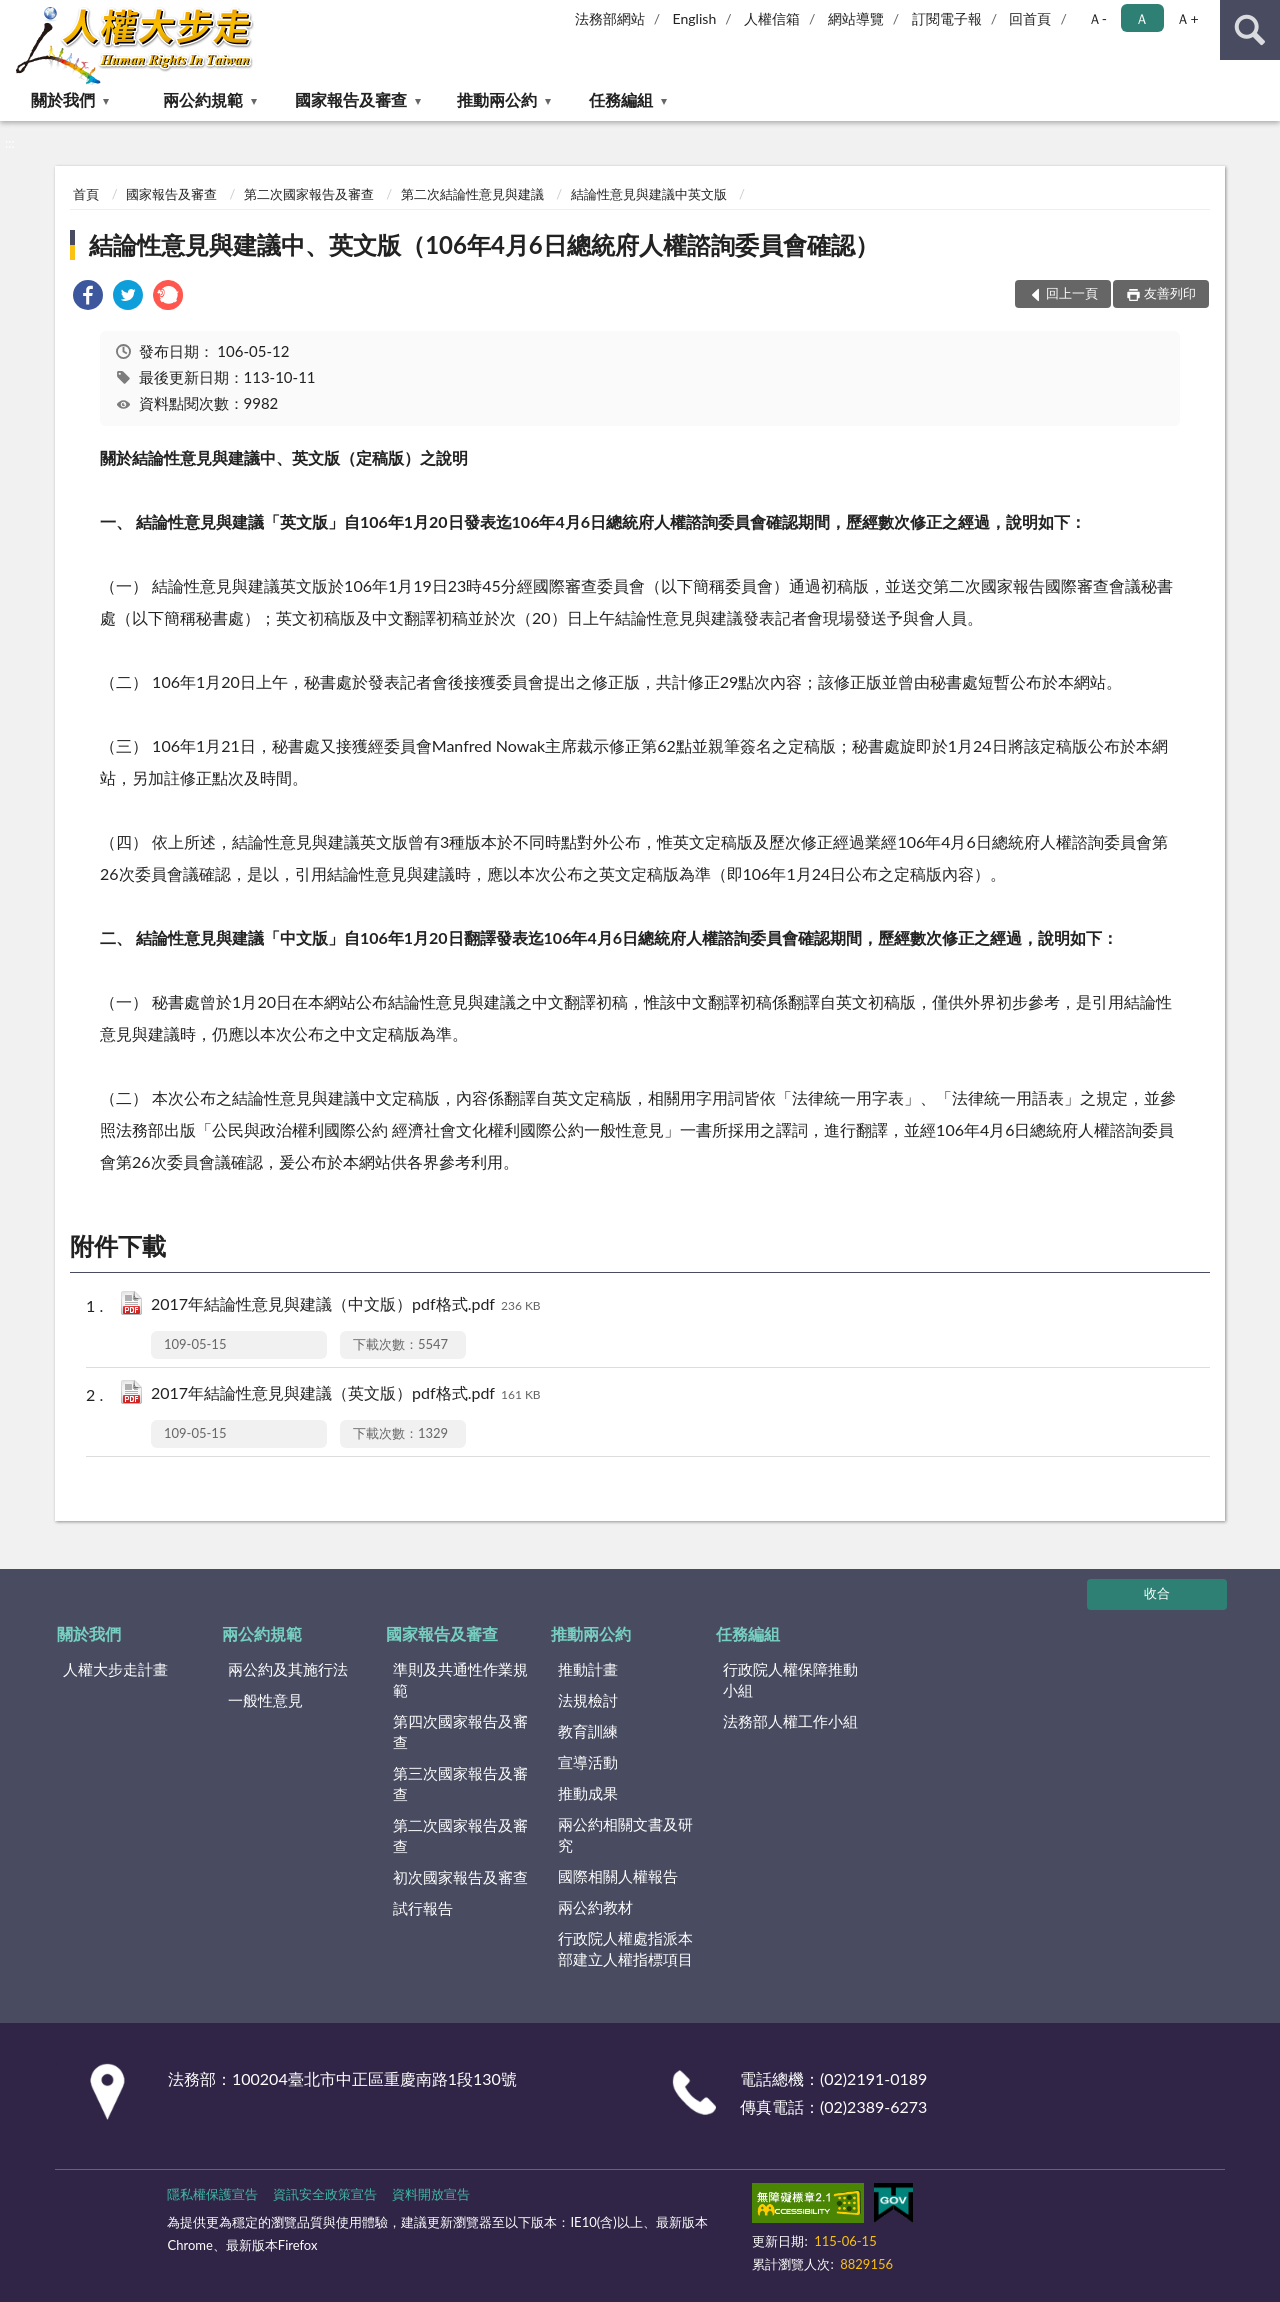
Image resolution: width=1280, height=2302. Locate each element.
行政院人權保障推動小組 (790, 1679)
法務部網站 (610, 18)
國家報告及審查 (351, 99)
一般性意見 (265, 1700)
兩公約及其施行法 (288, 1669)
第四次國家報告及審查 (460, 1731)
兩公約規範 (203, 99)
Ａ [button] (1142, 18)
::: (16, 15)
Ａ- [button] (1097, 18)
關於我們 (63, 99)
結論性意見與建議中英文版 (649, 194)
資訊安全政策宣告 (325, 2194)
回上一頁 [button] (1072, 293)
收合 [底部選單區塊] (1157, 1593)
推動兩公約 (497, 99)
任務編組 (621, 99)
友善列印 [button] (1170, 293)
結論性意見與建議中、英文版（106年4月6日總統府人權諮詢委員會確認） (484, 244)
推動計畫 (588, 1669)
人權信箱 (772, 18)
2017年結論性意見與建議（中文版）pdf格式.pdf (346, 1305)
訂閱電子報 (947, 18)
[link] (88, 297)
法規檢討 (588, 1700)
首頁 (86, 194)
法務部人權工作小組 (790, 1721)
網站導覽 (856, 18)
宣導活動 (588, 1762)
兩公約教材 (595, 1907)
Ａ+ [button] (1187, 18)
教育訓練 (588, 1731)
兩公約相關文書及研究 (625, 1834)
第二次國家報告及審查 (309, 194)
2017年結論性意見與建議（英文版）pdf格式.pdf (346, 1394)
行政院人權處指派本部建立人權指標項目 (625, 1948)
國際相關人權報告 (618, 1876)
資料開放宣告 (431, 2194)
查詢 (1250, 30)
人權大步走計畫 (115, 1669)
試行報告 (423, 1908)
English (695, 18)
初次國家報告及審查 (460, 1877)
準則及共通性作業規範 (460, 1679)
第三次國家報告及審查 (460, 1783)
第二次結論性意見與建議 (472, 194)
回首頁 (1030, 18)
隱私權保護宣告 (212, 2194)
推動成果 (588, 1793)
